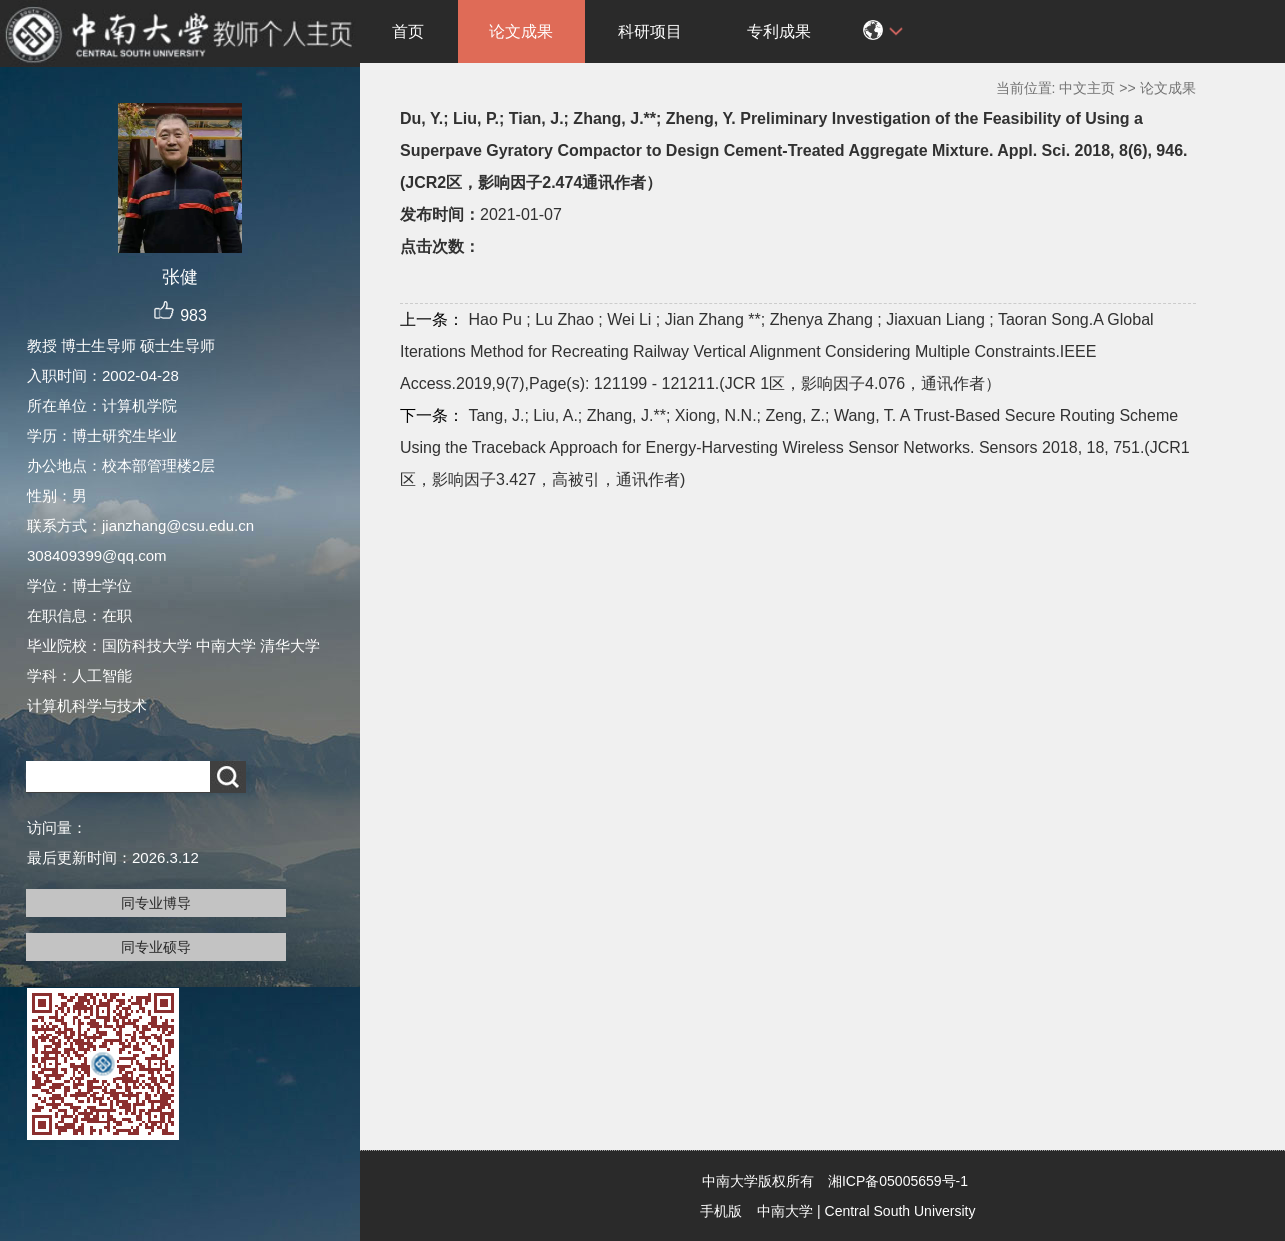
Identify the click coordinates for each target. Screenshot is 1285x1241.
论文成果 (521, 31)
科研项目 (650, 31)
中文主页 (1087, 88)
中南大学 (785, 1211)
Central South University (900, 1211)
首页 (408, 31)
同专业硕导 (156, 947)
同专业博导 (156, 903)
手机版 (721, 1211)
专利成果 (779, 31)
